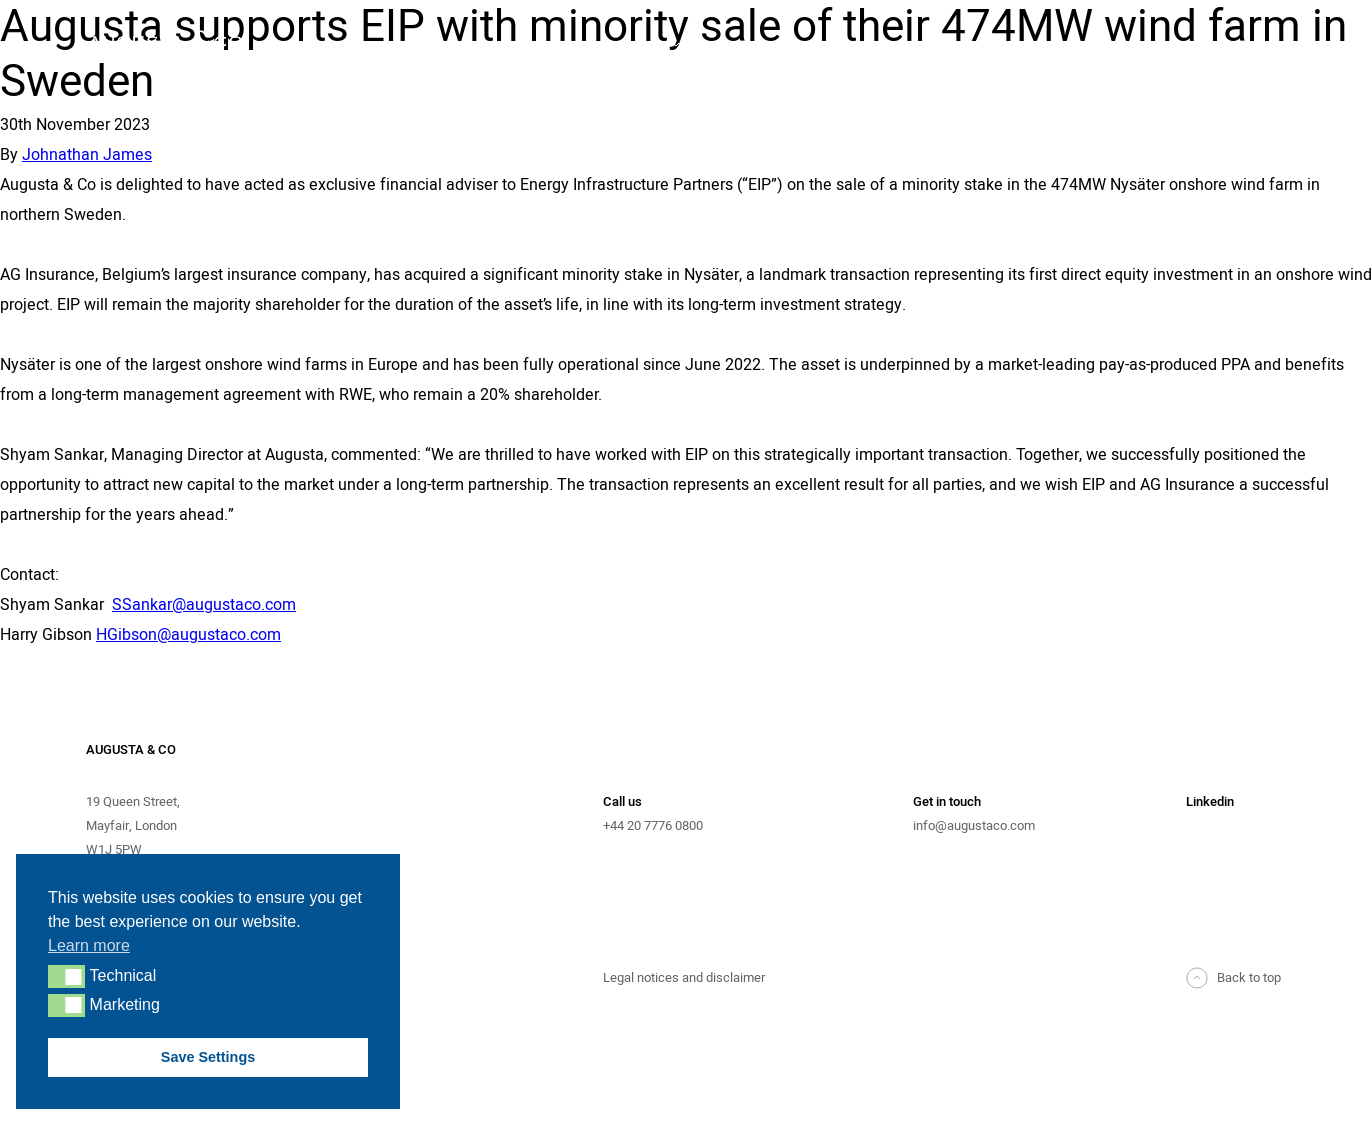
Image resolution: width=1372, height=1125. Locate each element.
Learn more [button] (89, 945)
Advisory (633, 46)
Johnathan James (87, 155)
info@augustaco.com (974, 825)
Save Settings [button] (208, 1057)
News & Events (1236, 46)
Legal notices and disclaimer (684, 977)
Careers (1215, 106)
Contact (1215, 76)
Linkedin (1210, 801)
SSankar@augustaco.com (204, 605)
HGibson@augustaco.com (188, 635)
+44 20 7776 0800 (653, 825)
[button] (66, 976)
